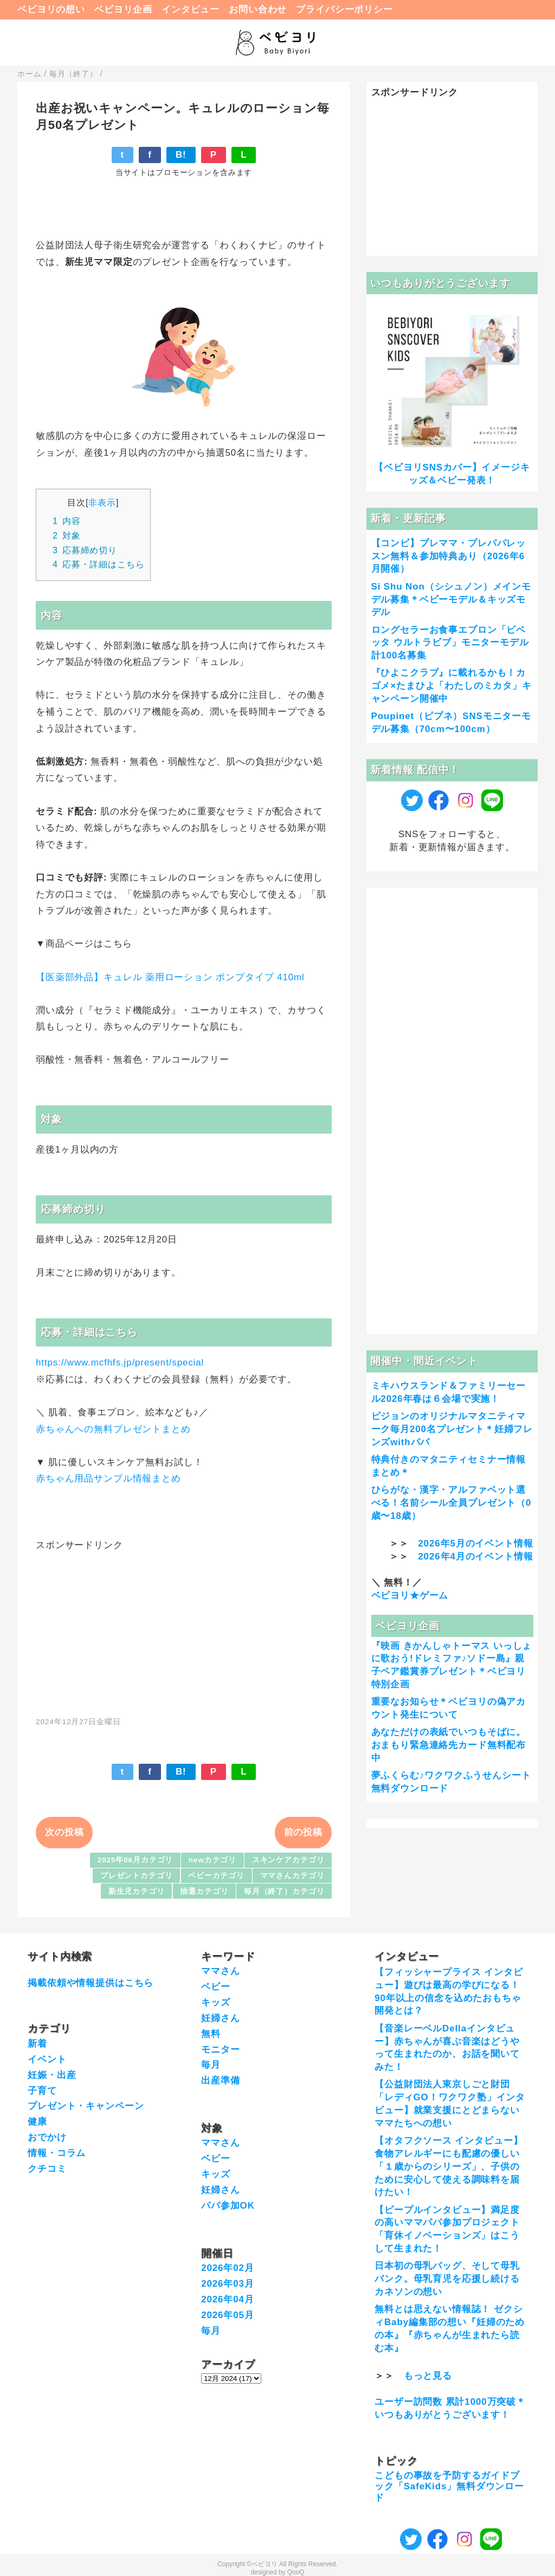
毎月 (211, 2065)
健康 (37, 2122)
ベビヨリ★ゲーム (410, 1595)
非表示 (102, 502)
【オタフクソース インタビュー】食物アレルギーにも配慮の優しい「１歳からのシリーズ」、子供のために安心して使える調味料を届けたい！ (448, 2166)
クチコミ (47, 2169)
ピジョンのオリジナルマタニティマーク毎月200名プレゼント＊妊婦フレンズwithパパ (452, 1429)
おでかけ (47, 2137)
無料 (211, 2034)
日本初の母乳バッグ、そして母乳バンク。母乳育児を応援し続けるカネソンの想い (447, 2279)
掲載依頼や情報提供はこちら (90, 1983)
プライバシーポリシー (344, 9)
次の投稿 (64, 1832)
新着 (37, 2043)
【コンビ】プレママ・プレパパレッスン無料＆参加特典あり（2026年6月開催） (448, 556)
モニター (220, 2049)
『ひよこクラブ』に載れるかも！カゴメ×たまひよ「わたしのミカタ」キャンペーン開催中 (451, 686)
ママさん (220, 1971)
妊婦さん (220, 2018)
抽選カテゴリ (204, 1891)
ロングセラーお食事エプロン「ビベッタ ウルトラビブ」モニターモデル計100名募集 (450, 643)
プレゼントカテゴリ (136, 1876)
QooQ (296, 2572)
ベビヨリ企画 (123, 9)
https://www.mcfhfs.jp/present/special (120, 1362)
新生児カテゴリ (136, 1891)
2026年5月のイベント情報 (475, 1543)
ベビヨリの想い (51, 9)
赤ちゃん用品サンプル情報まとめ (108, 1478)
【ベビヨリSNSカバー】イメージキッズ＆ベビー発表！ (452, 474)
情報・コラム (57, 2153)
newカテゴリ (212, 1860)
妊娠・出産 (52, 2075)
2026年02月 (227, 2268)
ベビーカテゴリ (216, 1876)
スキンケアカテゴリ (288, 1860)
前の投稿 (303, 1832)
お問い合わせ (258, 9)
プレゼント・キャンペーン (86, 2106)
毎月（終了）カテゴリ (284, 1891)
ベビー (215, 1987)
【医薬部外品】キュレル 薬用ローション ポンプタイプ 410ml (170, 977)
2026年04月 (227, 2299)
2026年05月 (227, 2315)
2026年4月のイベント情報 (475, 1556)
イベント (47, 2059)
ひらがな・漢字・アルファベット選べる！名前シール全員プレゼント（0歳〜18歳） (451, 1503)
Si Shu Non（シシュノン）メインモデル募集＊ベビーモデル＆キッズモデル (451, 599)
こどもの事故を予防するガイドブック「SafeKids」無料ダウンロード (449, 2486)
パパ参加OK (228, 2205)
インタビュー (191, 9)
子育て (42, 2091)
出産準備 (220, 2080)
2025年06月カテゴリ (135, 1860)
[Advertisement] (184, 1628)
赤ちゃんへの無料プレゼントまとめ (113, 1429)
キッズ (215, 2002)
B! (181, 155)
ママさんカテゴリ (292, 1876)
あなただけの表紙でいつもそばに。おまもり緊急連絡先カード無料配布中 (448, 1745)
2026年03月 (227, 2284)
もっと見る (428, 2376)
